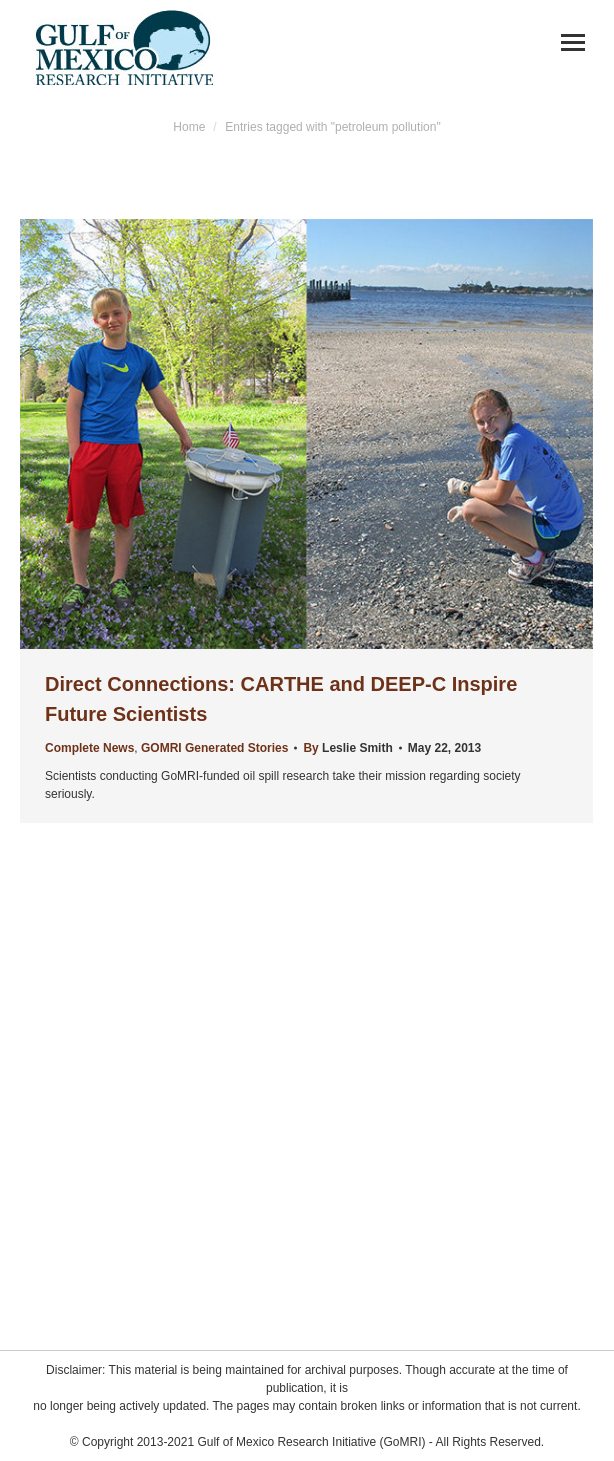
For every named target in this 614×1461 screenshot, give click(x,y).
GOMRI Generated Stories (214, 748)
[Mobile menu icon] (573, 42)
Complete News (89, 748)
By (347, 748)
